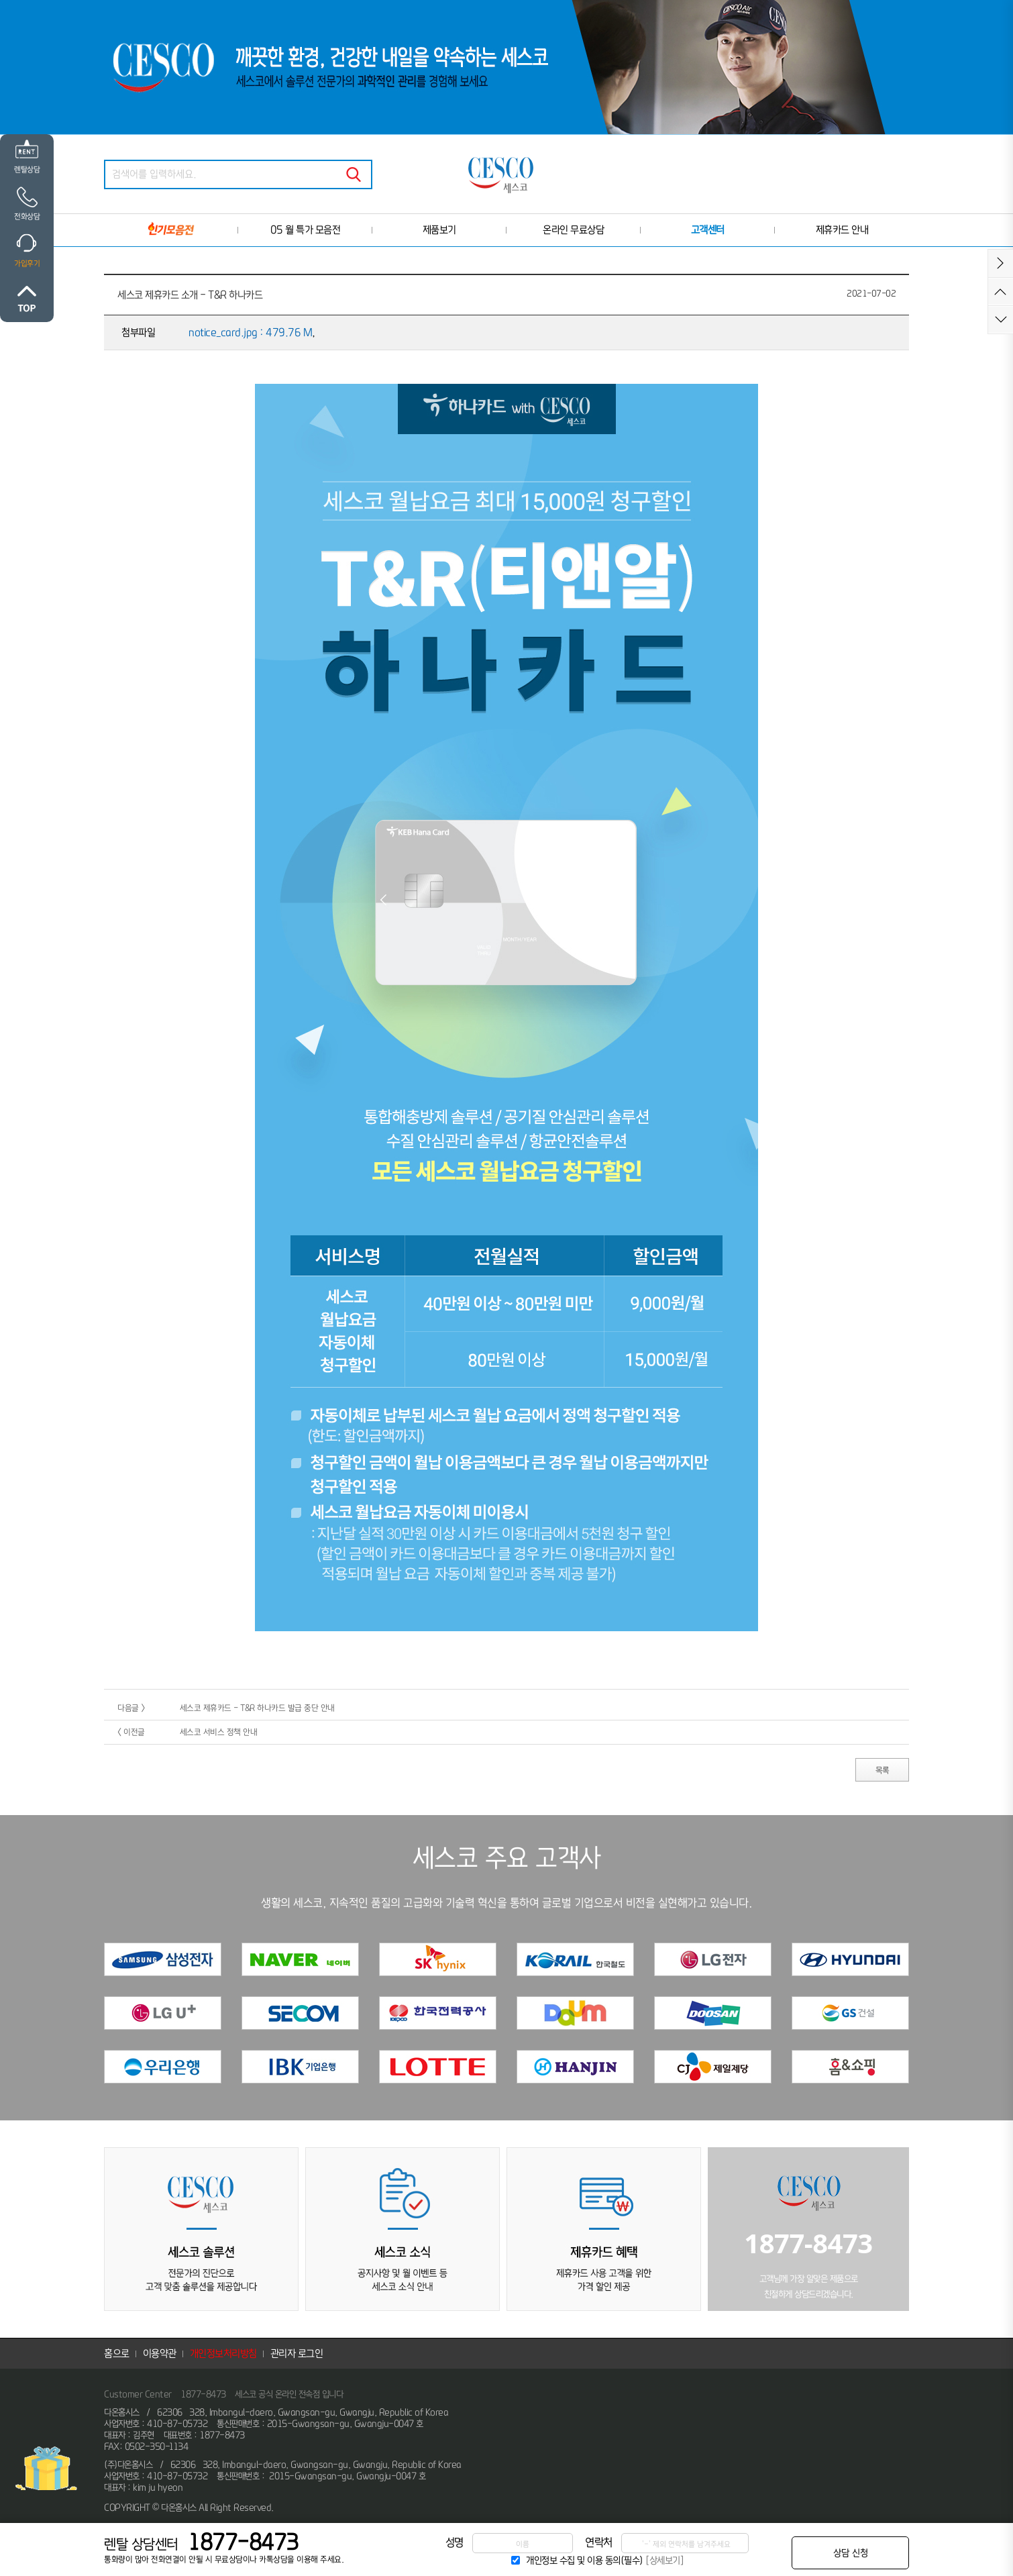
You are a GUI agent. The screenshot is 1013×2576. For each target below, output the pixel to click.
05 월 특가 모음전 (305, 229)
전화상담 (27, 216)
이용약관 (159, 2353)
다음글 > (131, 1708)
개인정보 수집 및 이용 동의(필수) (584, 2560)
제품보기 (439, 229)
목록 (882, 1770)
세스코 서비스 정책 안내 (219, 1732)
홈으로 (116, 2353)
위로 (27, 298)
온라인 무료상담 (573, 229)
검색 (353, 174)
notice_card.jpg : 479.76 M (250, 332)
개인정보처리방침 (223, 2353)
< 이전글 (131, 1732)
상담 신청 (850, 2553)
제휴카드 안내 (842, 229)
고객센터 (708, 229)
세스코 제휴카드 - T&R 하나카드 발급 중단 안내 (257, 1708)
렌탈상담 (27, 169)
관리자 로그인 (296, 2353)
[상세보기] (664, 2560)
